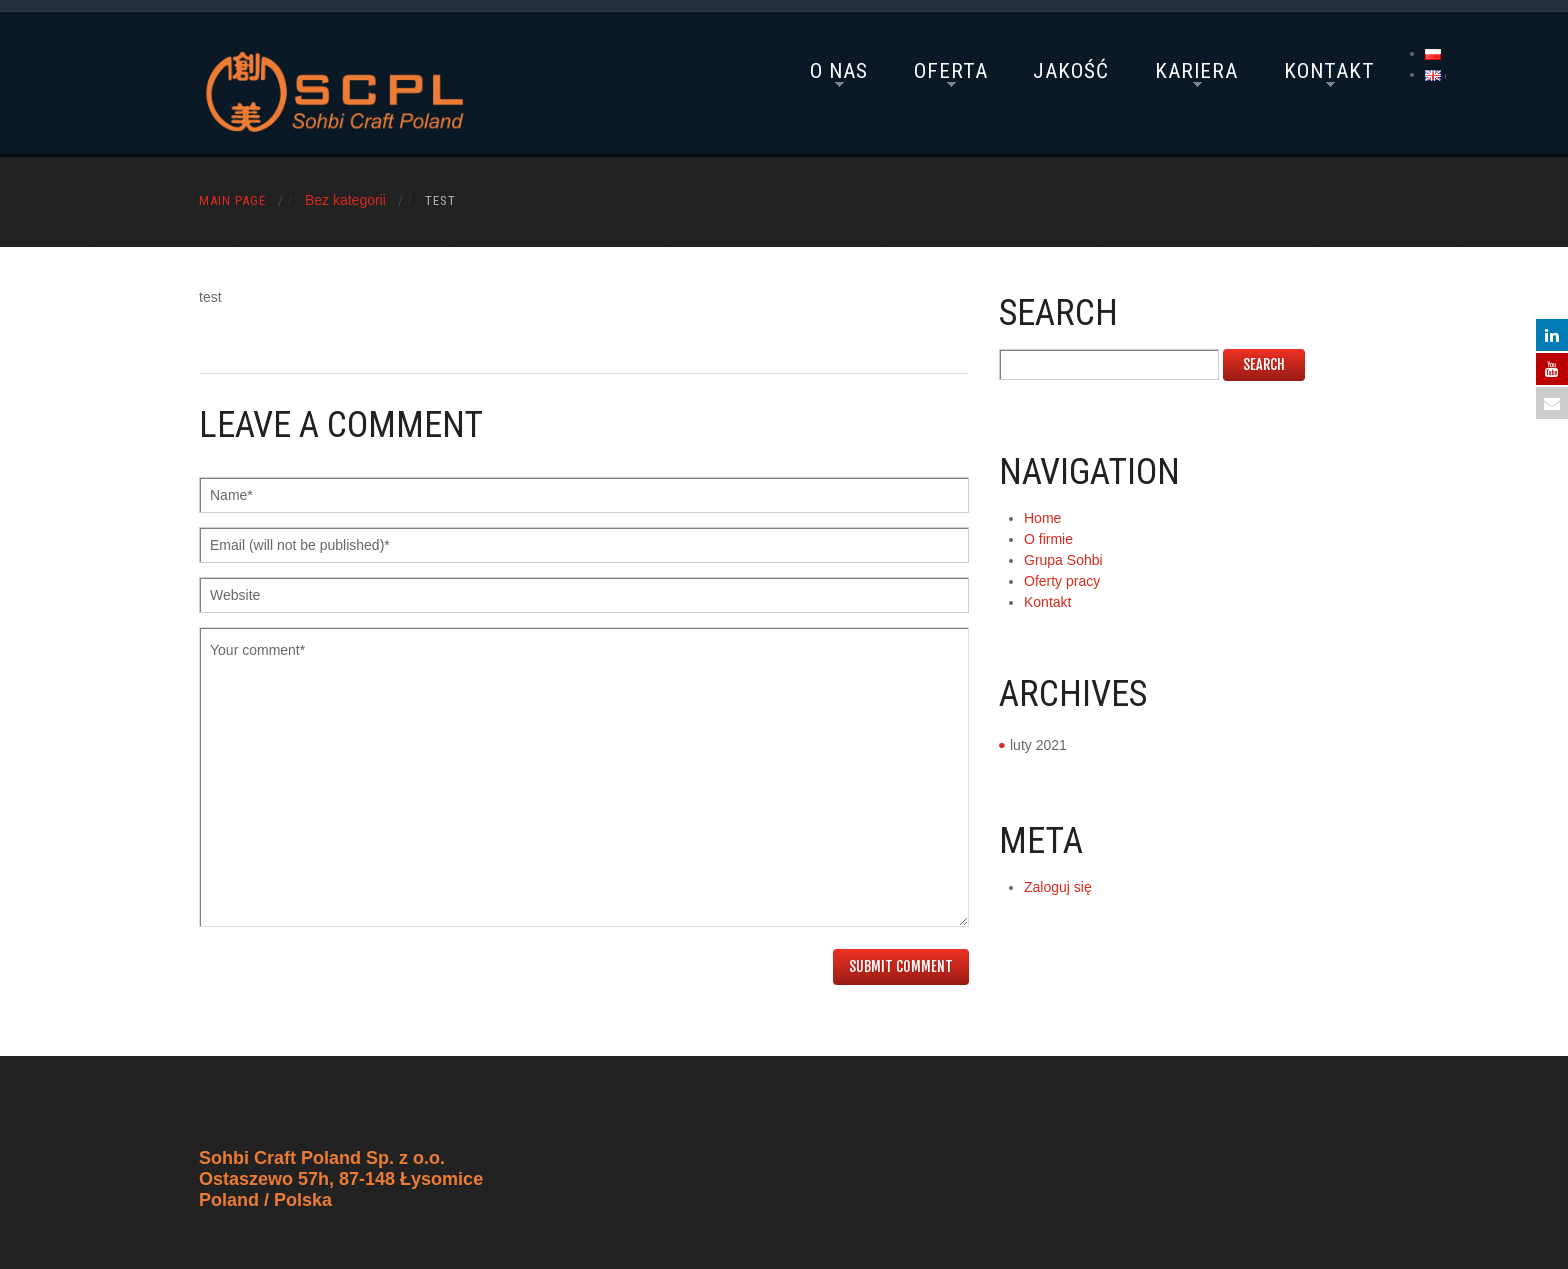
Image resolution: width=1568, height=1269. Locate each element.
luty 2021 (1038, 745)
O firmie (1048, 539)
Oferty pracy (1062, 581)
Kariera (1196, 71)
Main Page (232, 200)
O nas (839, 71)
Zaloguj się (1058, 887)
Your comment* (584, 777)
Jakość (1071, 71)
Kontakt (1329, 71)
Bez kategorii (345, 200)
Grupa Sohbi (1063, 560)
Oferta (951, 71)
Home (1042, 518)
